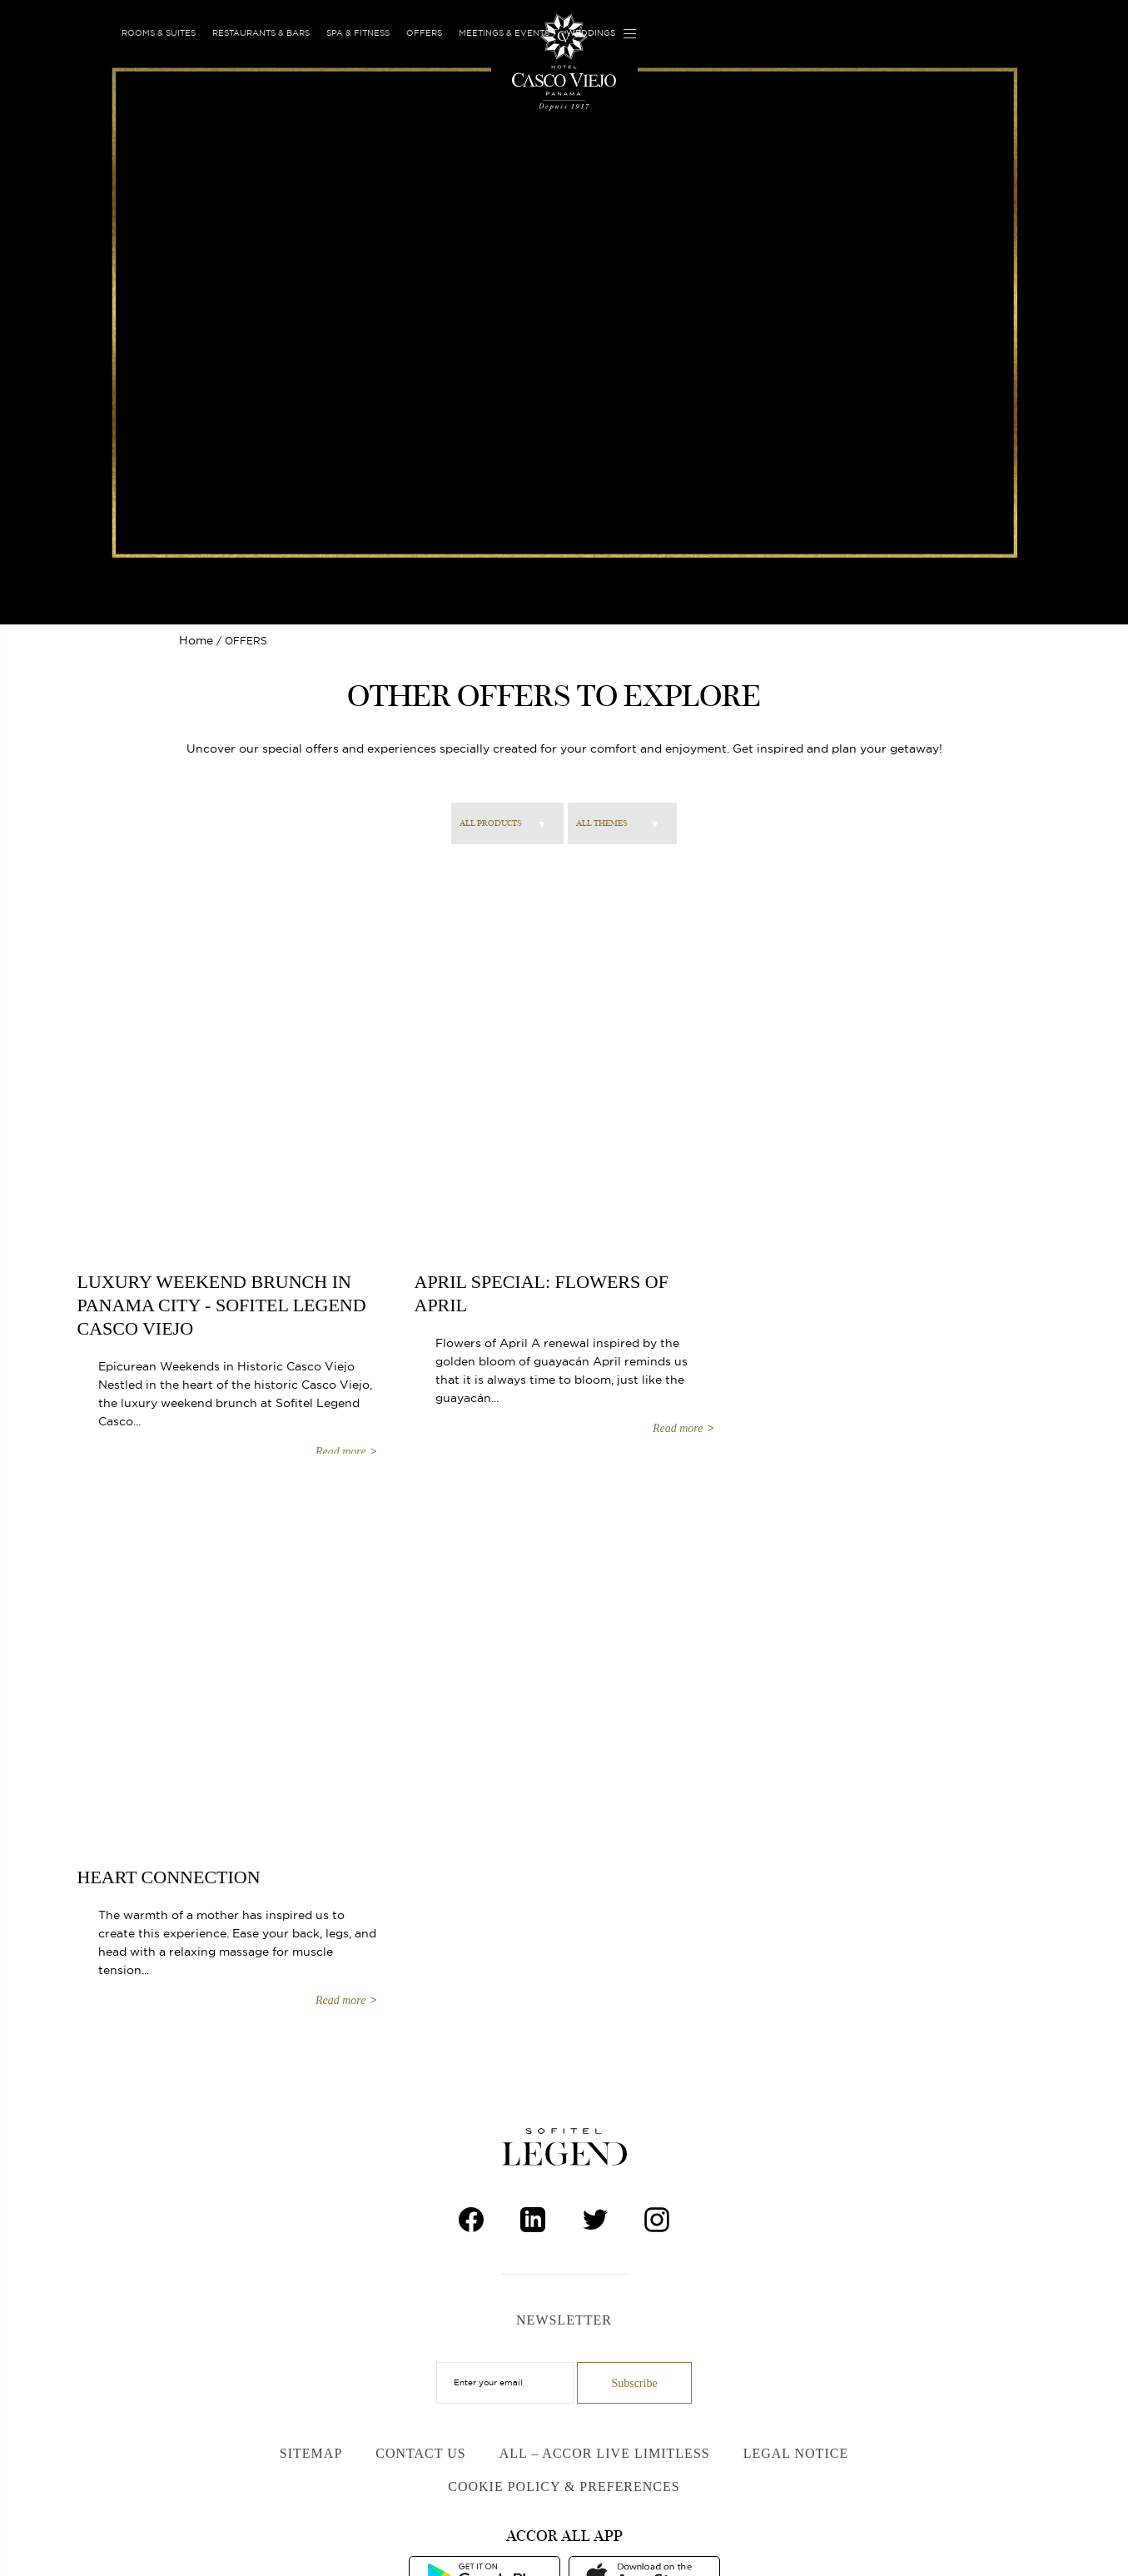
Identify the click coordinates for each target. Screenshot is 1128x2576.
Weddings (590, 32)
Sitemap (311, 2453)
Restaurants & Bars (261, 32)
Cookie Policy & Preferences (563, 2486)
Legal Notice (796, 2453)
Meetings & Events (504, 32)
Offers (424, 32)
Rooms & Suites (159, 32)
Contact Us (420, 2453)
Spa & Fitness (358, 32)
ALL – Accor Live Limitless (604, 2453)
